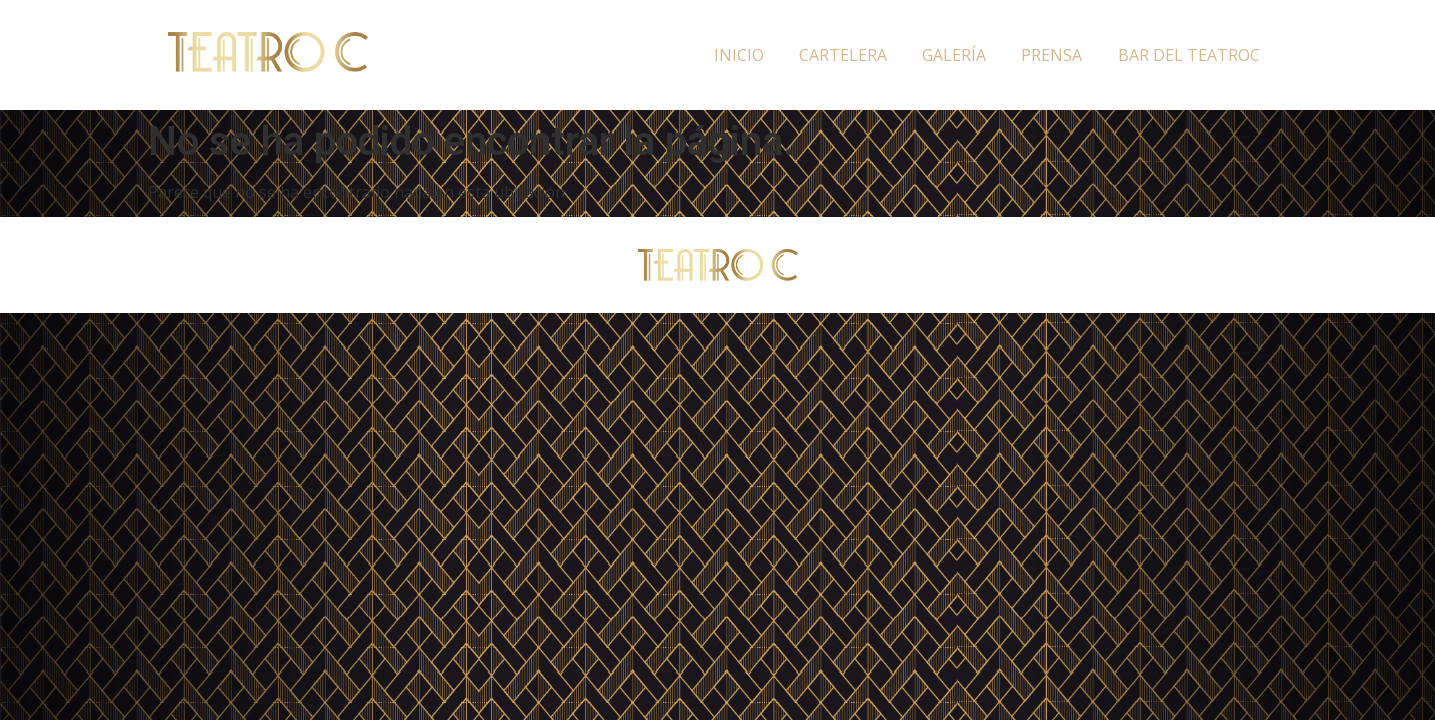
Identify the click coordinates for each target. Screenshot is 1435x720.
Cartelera (843, 55)
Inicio (739, 55)
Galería (954, 55)
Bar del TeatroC (1189, 55)
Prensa (1051, 55)
